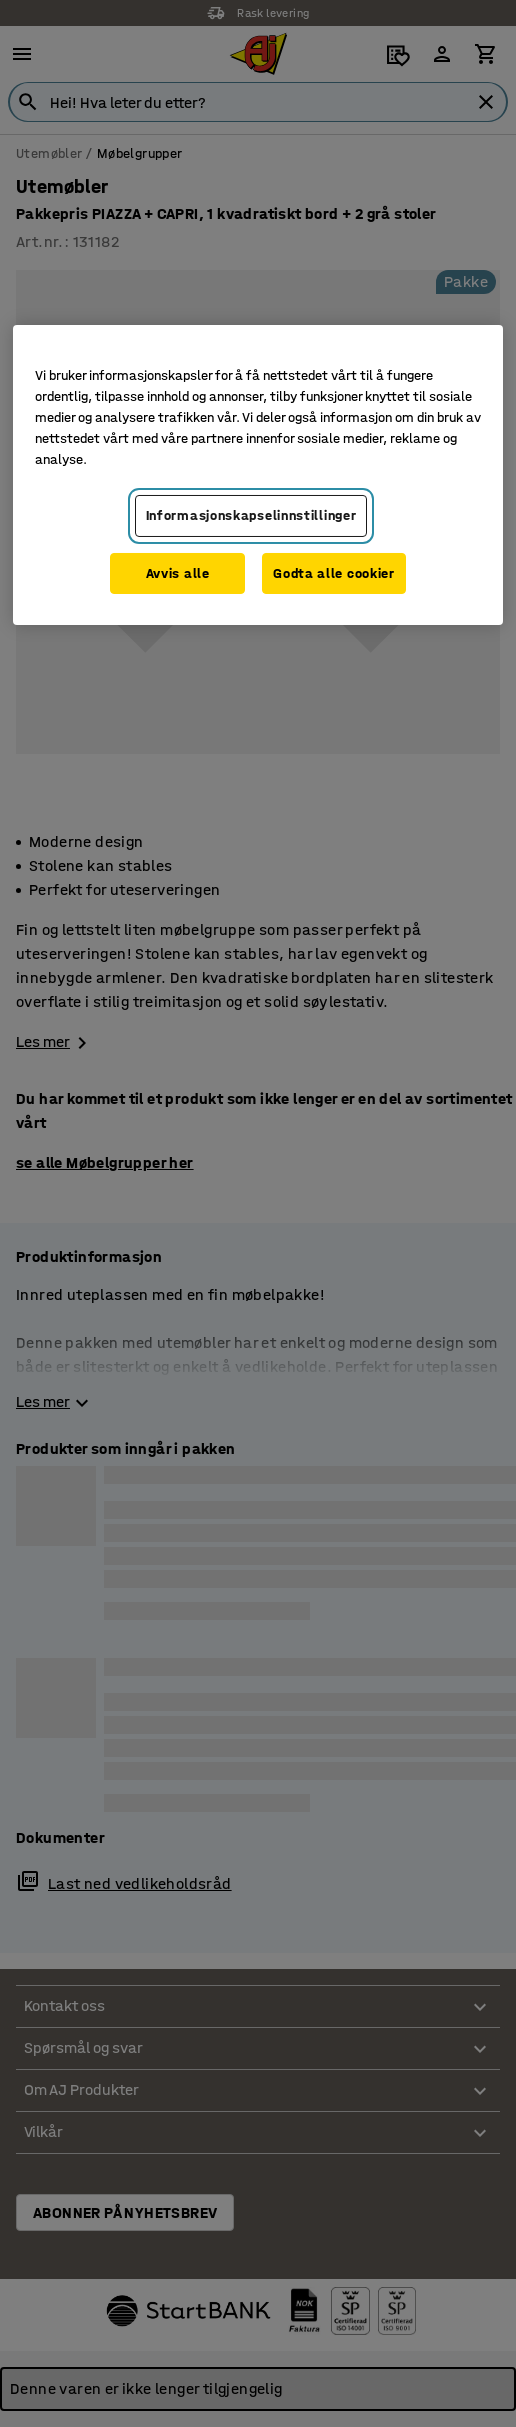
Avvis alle (178, 573)
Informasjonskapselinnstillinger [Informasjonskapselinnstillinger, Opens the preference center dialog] (251, 515)
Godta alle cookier (334, 573)
